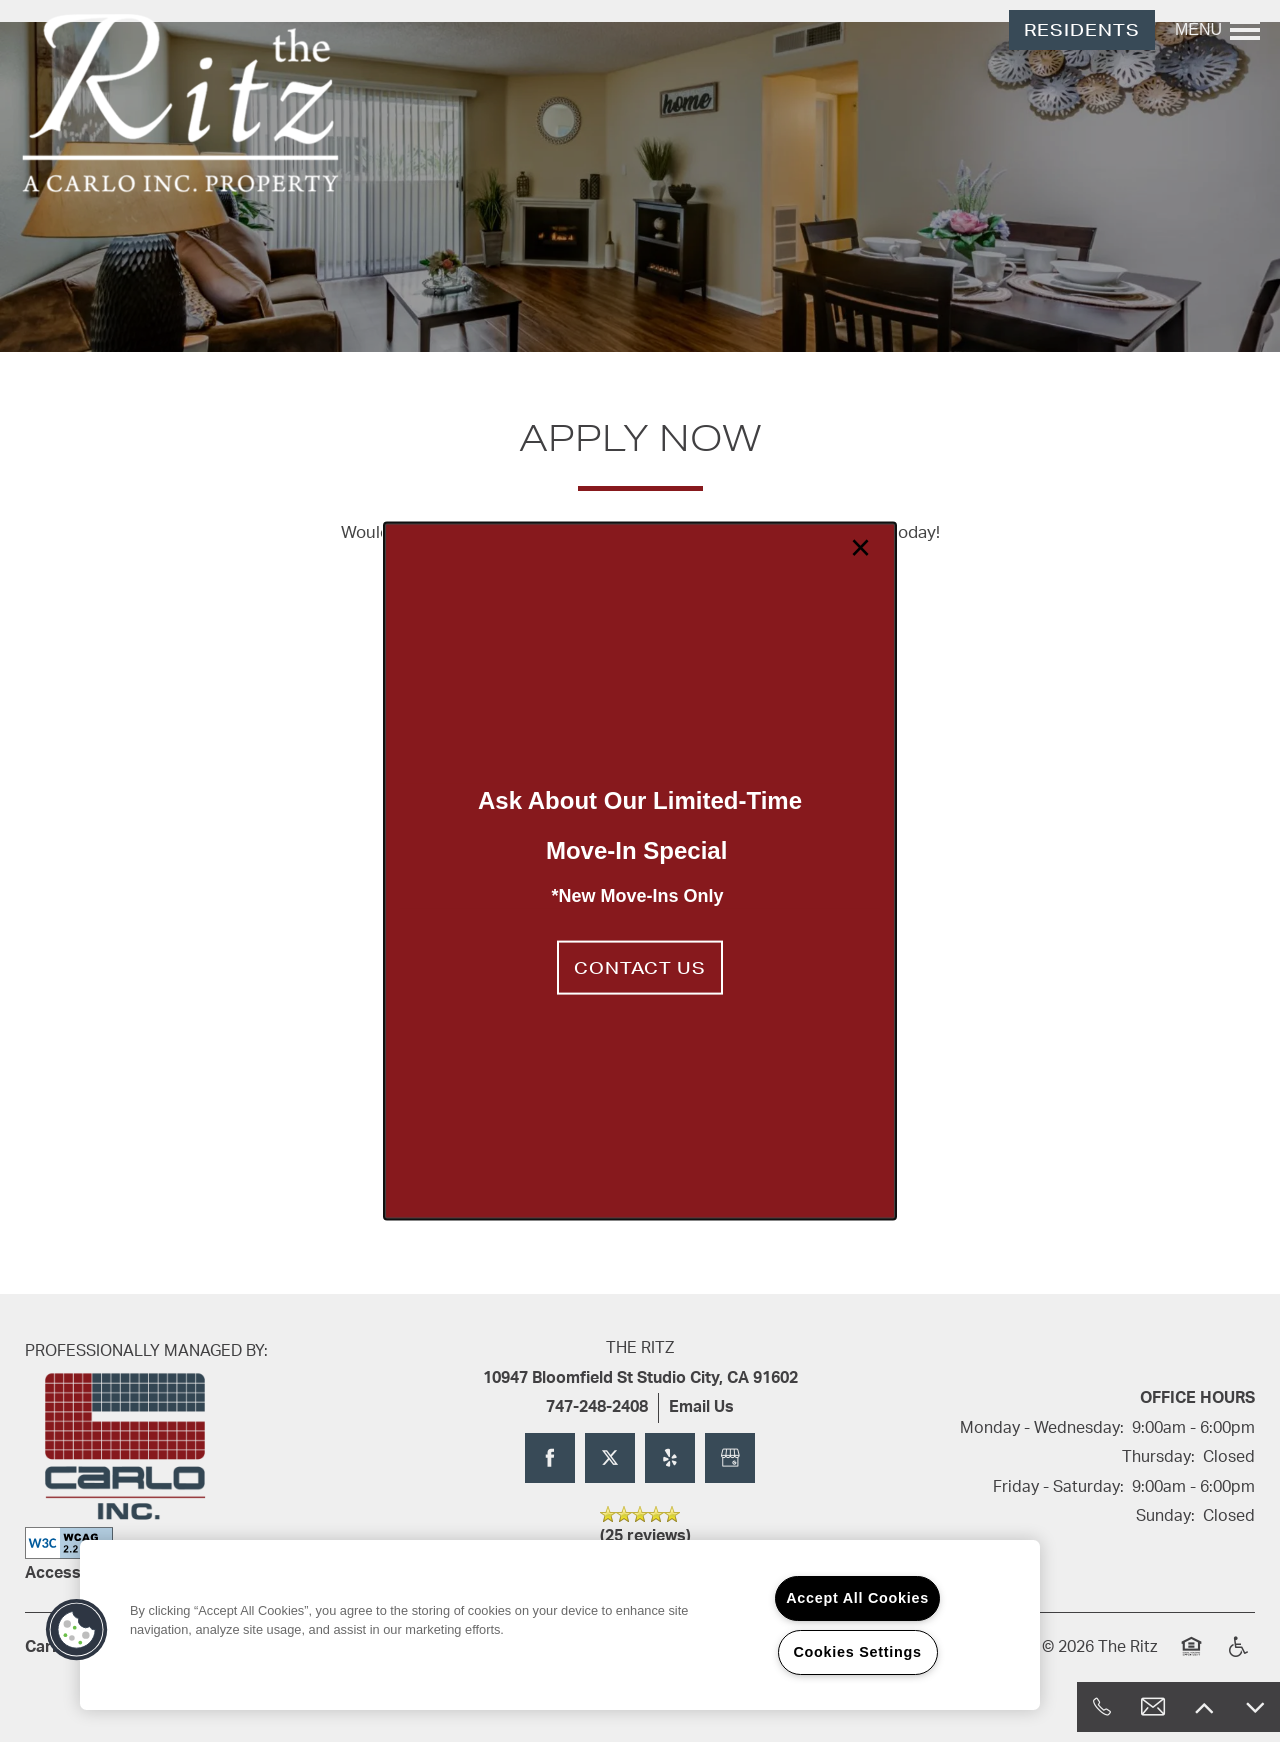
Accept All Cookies (857, 1598)
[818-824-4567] (1102, 1707)
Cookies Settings (857, 1652)
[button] (640, 967)
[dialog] (640, 871)
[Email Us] (1153, 1707)
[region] (560, 1625)
